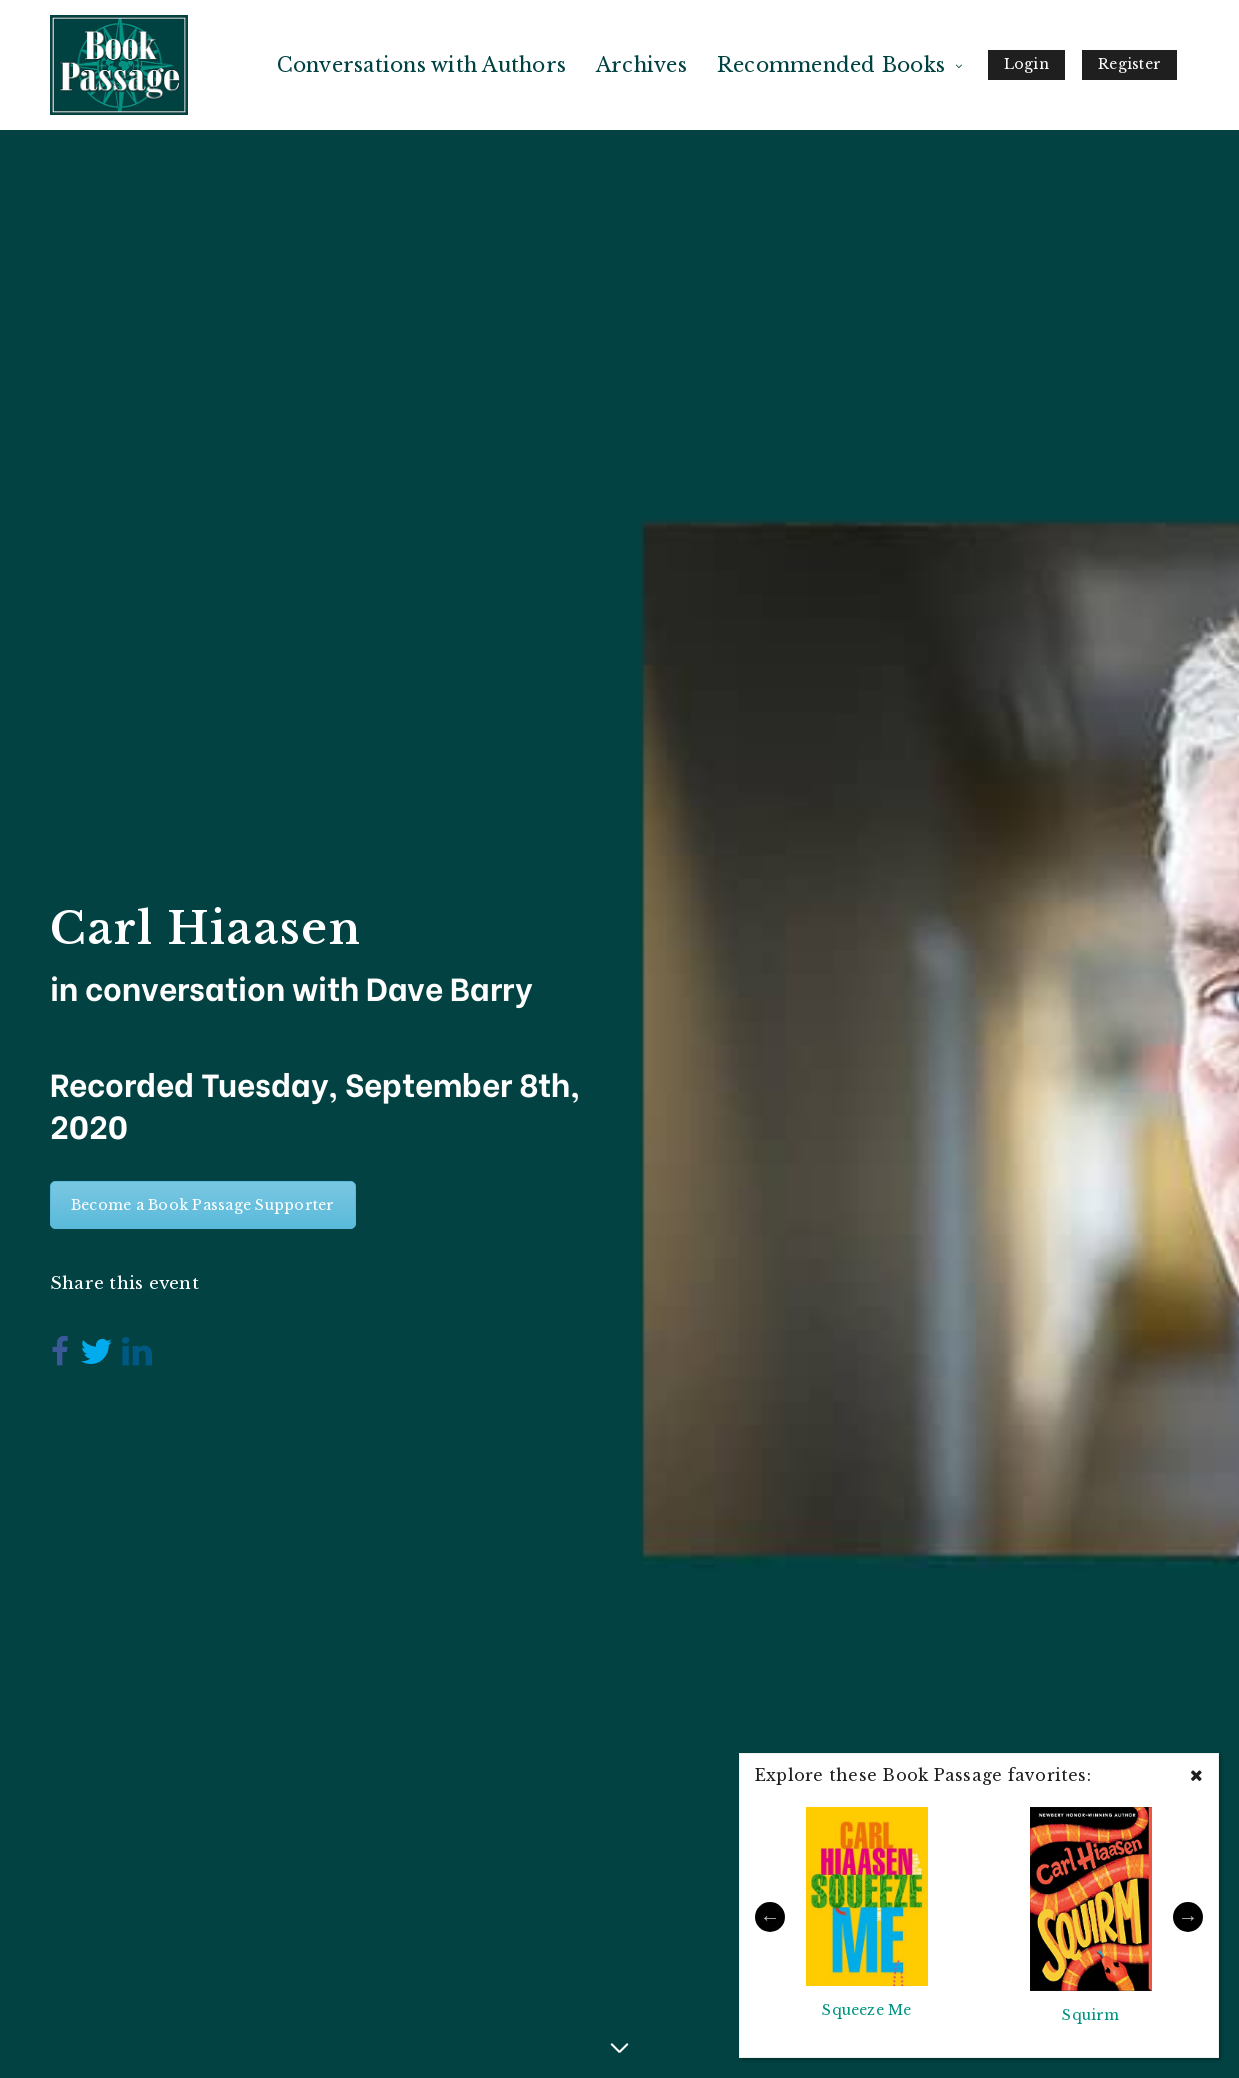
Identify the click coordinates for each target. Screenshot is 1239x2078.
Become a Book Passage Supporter (203, 1205)
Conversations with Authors (421, 65)
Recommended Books (831, 65)
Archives (641, 65)
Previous (770, 1917)
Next (1188, 1917)
